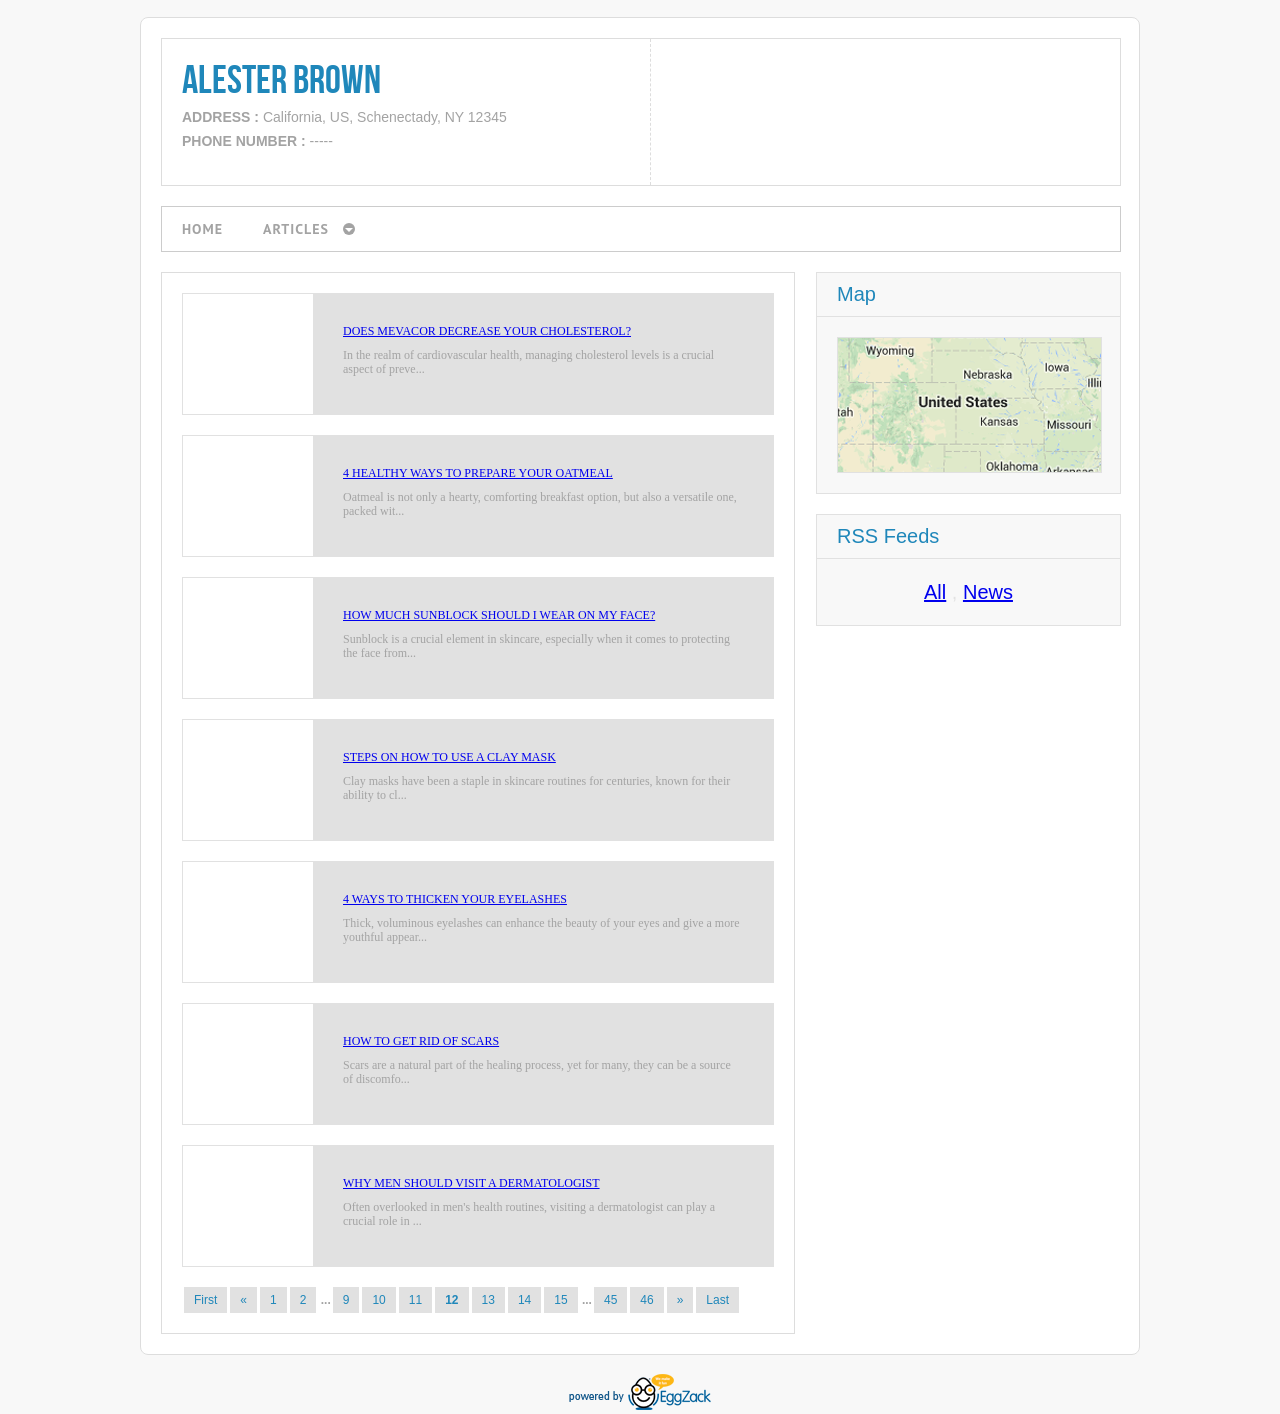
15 (560, 1300)
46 (646, 1300)
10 (378, 1300)
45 (610, 1300)
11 (415, 1300)
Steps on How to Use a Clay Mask (449, 757)
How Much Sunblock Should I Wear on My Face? (499, 615)
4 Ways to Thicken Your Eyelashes (455, 899)
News (988, 592)
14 (524, 1300)
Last (717, 1300)
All (935, 592)
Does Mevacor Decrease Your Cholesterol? (487, 331)
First (205, 1300)
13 (488, 1300)
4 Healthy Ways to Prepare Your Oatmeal (478, 473)
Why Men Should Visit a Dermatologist (471, 1183)
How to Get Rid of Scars (421, 1041)
